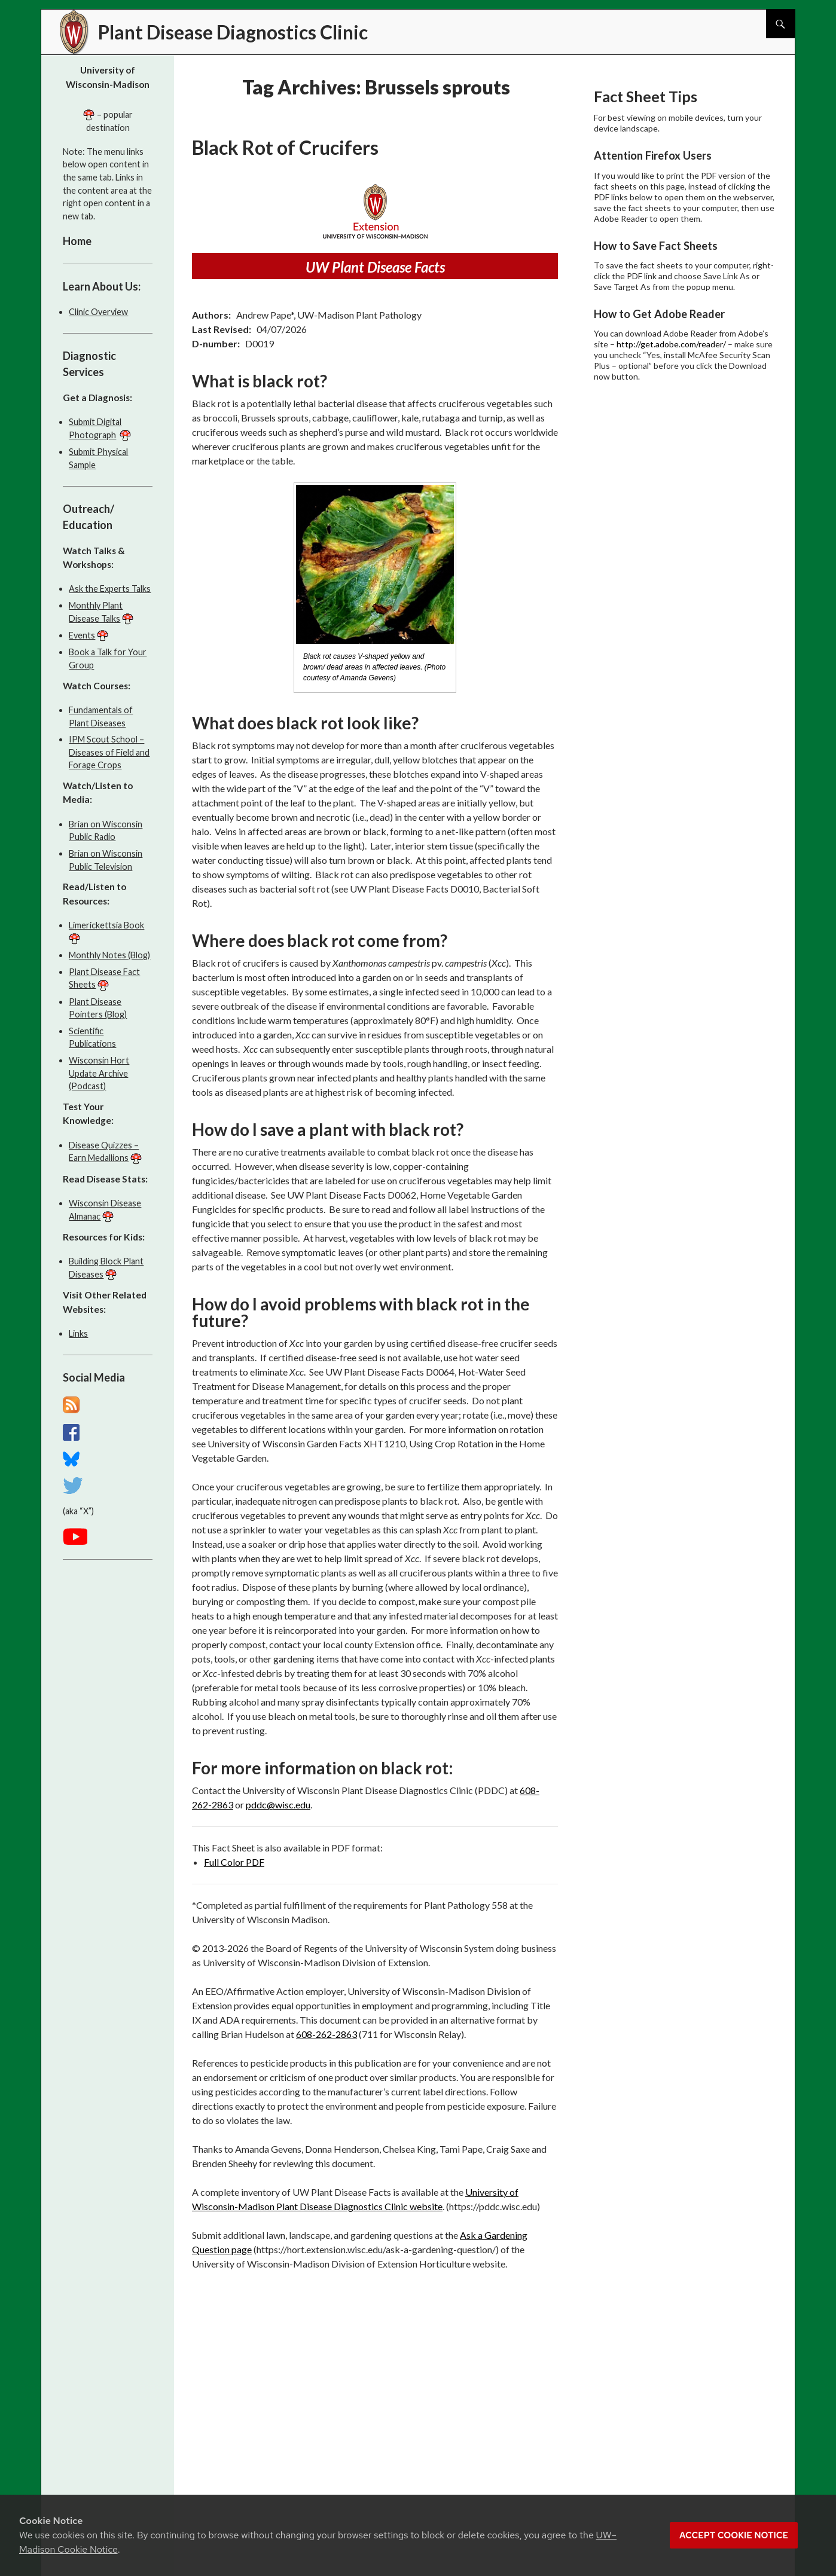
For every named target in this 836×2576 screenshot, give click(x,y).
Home (77, 240)
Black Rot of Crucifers (285, 147)
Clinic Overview (98, 312)
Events (82, 635)
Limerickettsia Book (106, 925)
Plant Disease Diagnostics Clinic (233, 32)
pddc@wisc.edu (278, 1804)
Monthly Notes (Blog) (109, 955)
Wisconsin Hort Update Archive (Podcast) (99, 1073)
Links (78, 1333)
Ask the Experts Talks (110, 588)
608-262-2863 (326, 2034)
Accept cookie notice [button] (733, 2535)
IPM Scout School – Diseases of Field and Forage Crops (109, 752)
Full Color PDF (234, 1862)
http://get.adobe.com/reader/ (671, 344)
